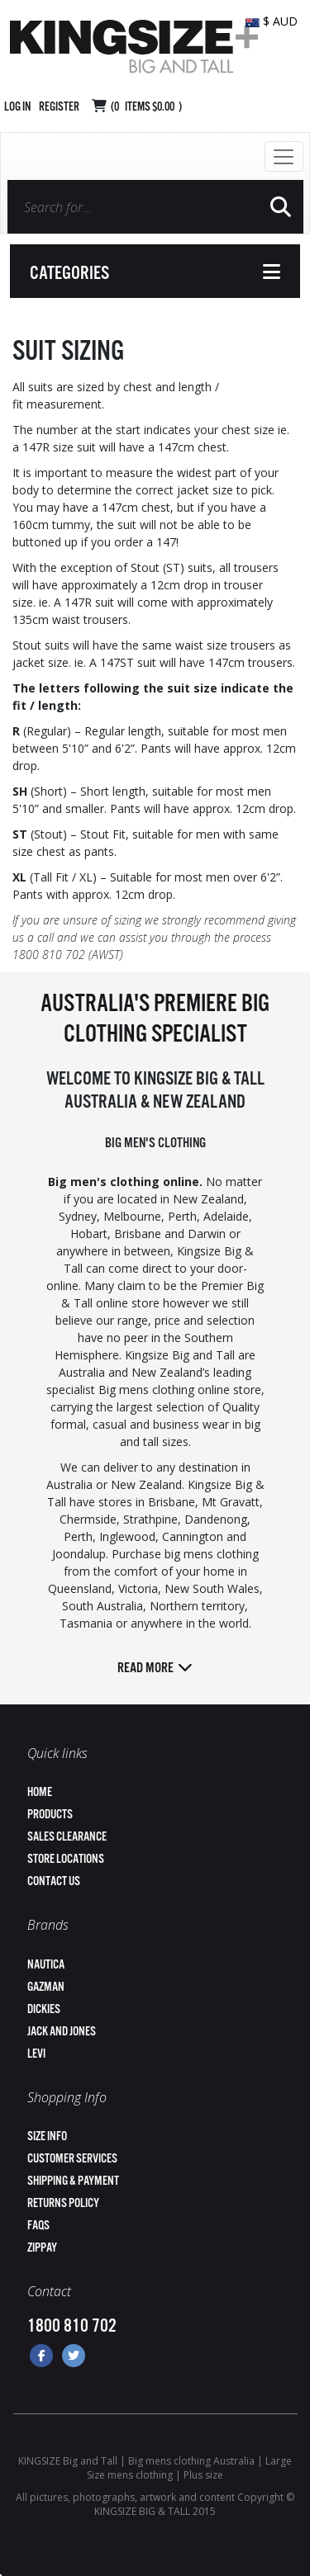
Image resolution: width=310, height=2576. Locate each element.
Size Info (47, 2136)
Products (50, 1814)
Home (39, 1792)
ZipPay (42, 2248)
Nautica (45, 1965)
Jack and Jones (61, 2032)
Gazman (45, 1987)
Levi (36, 2054)
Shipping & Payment (73, 2181)
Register (59, 107)
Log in (17, 107)
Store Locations (65, 1859)
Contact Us (53, 1881)
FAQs (38, 2225)
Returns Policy (63, 2203)
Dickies (43, 2009)
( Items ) (146, 107)
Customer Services (72, 2159)
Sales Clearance (67, 1837)
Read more (155, 1668)
